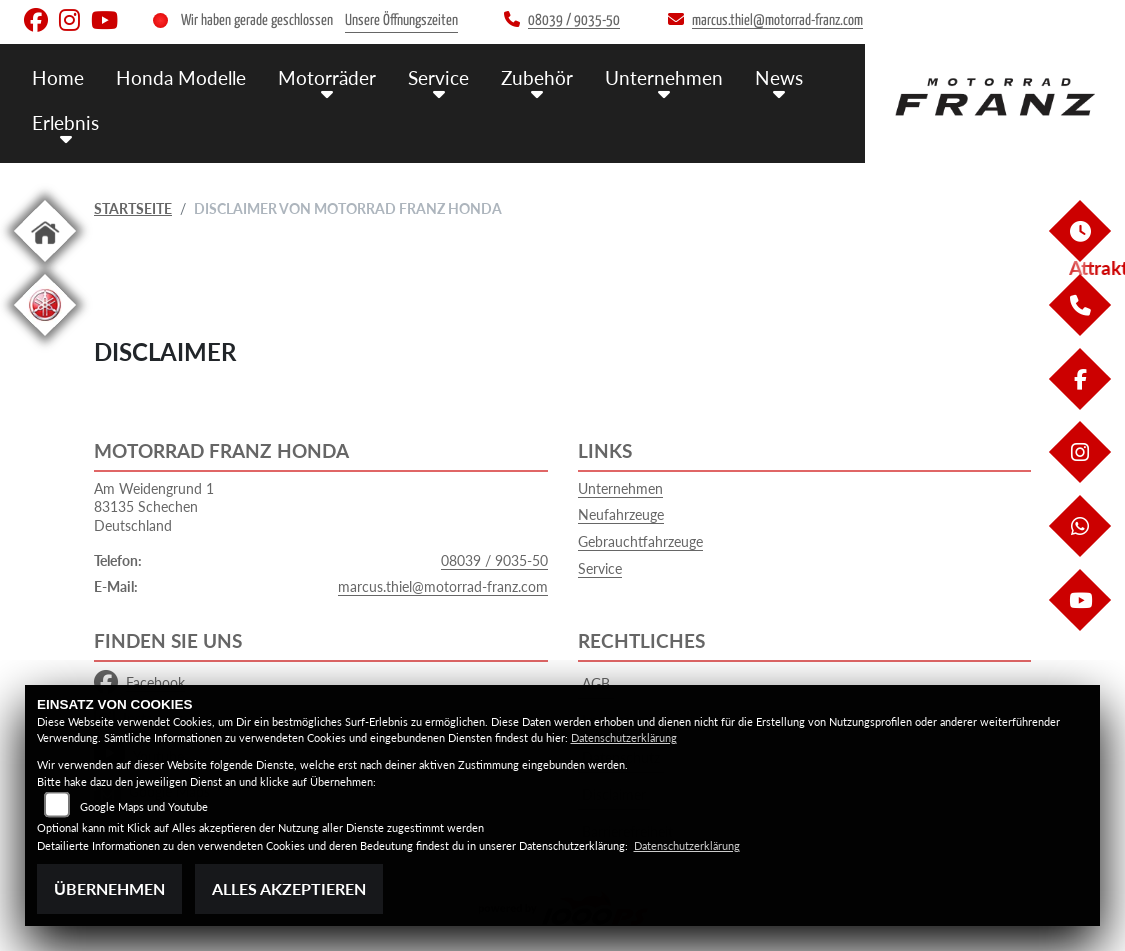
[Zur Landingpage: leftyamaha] (45, 339)
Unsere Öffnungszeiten (401, 20)
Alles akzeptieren (289, 888)
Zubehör (537, 77)
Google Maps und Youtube (144, 806)
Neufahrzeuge (621, 514)
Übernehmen (109, 888)
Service (438, 77)
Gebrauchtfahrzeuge (640, 541)
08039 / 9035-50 (494, 560)
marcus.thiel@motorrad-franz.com (443, 586)
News (779, 77)
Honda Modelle (181, 77)
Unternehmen (664, 77)
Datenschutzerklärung (624, 737)
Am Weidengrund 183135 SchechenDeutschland (154, 507)
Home (58, 77)
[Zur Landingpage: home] (45, 265)
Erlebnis (65, 122)
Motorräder (327, 77)
